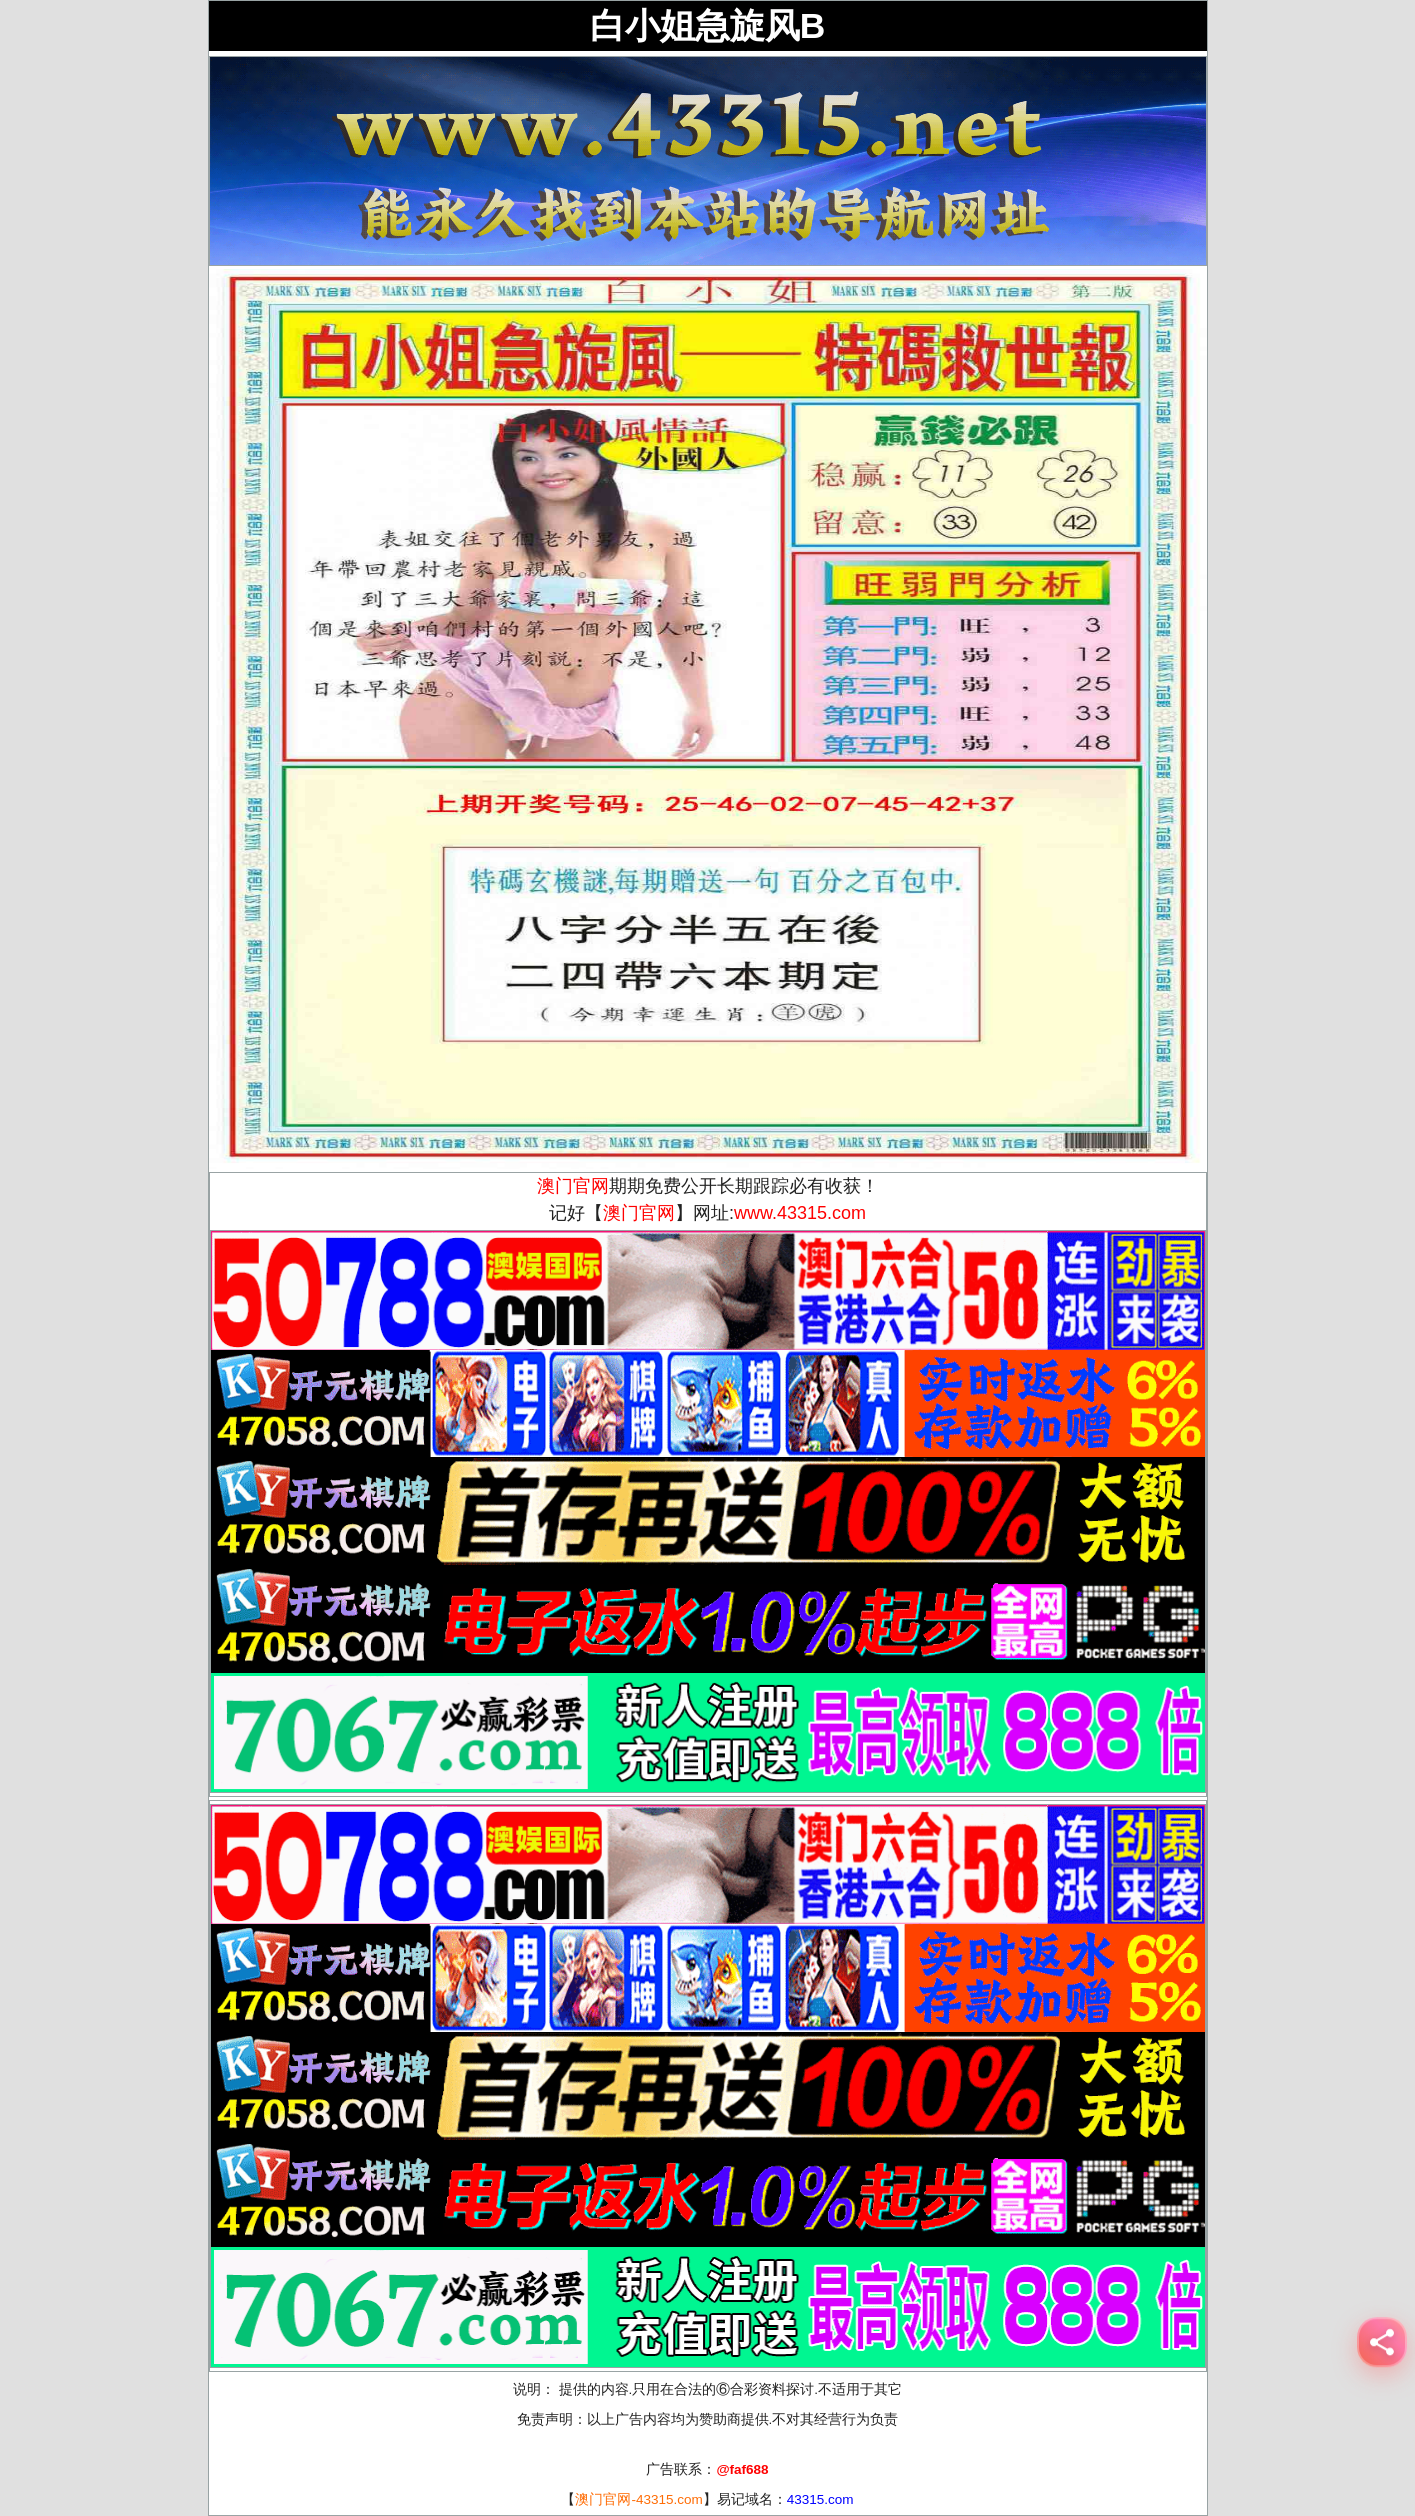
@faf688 (742, 2469)
